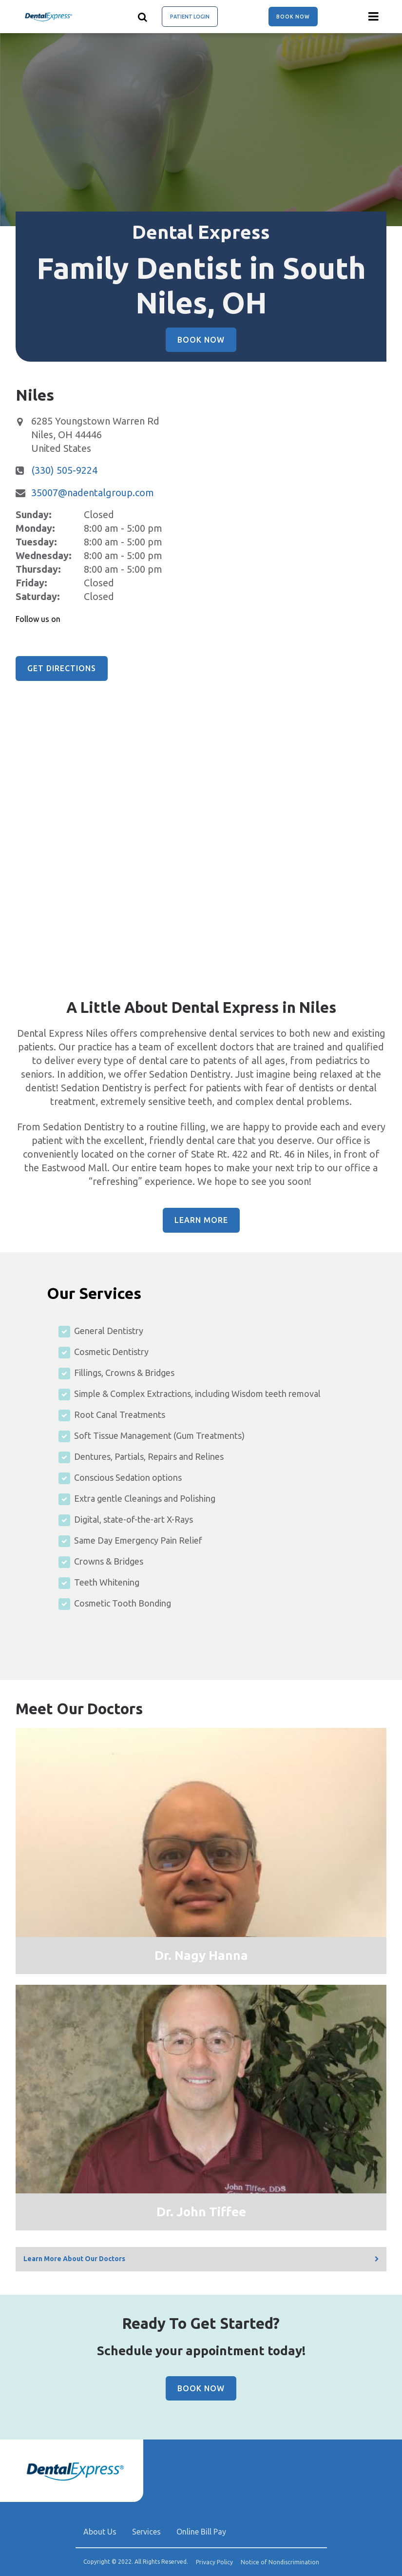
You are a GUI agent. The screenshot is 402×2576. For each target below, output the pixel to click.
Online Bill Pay (201, 2531)
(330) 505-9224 (64, 470)
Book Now (293, 16)
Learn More (201, 1220)
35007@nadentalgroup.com (92, 492)
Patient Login (190, 16)
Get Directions (61, 668)
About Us (99, 2531)
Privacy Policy (214, 2562)
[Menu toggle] (373, 16)
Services (146, 2531)
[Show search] (143, 16)
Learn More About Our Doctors (74, 2259)
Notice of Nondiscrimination (280, 2562)
